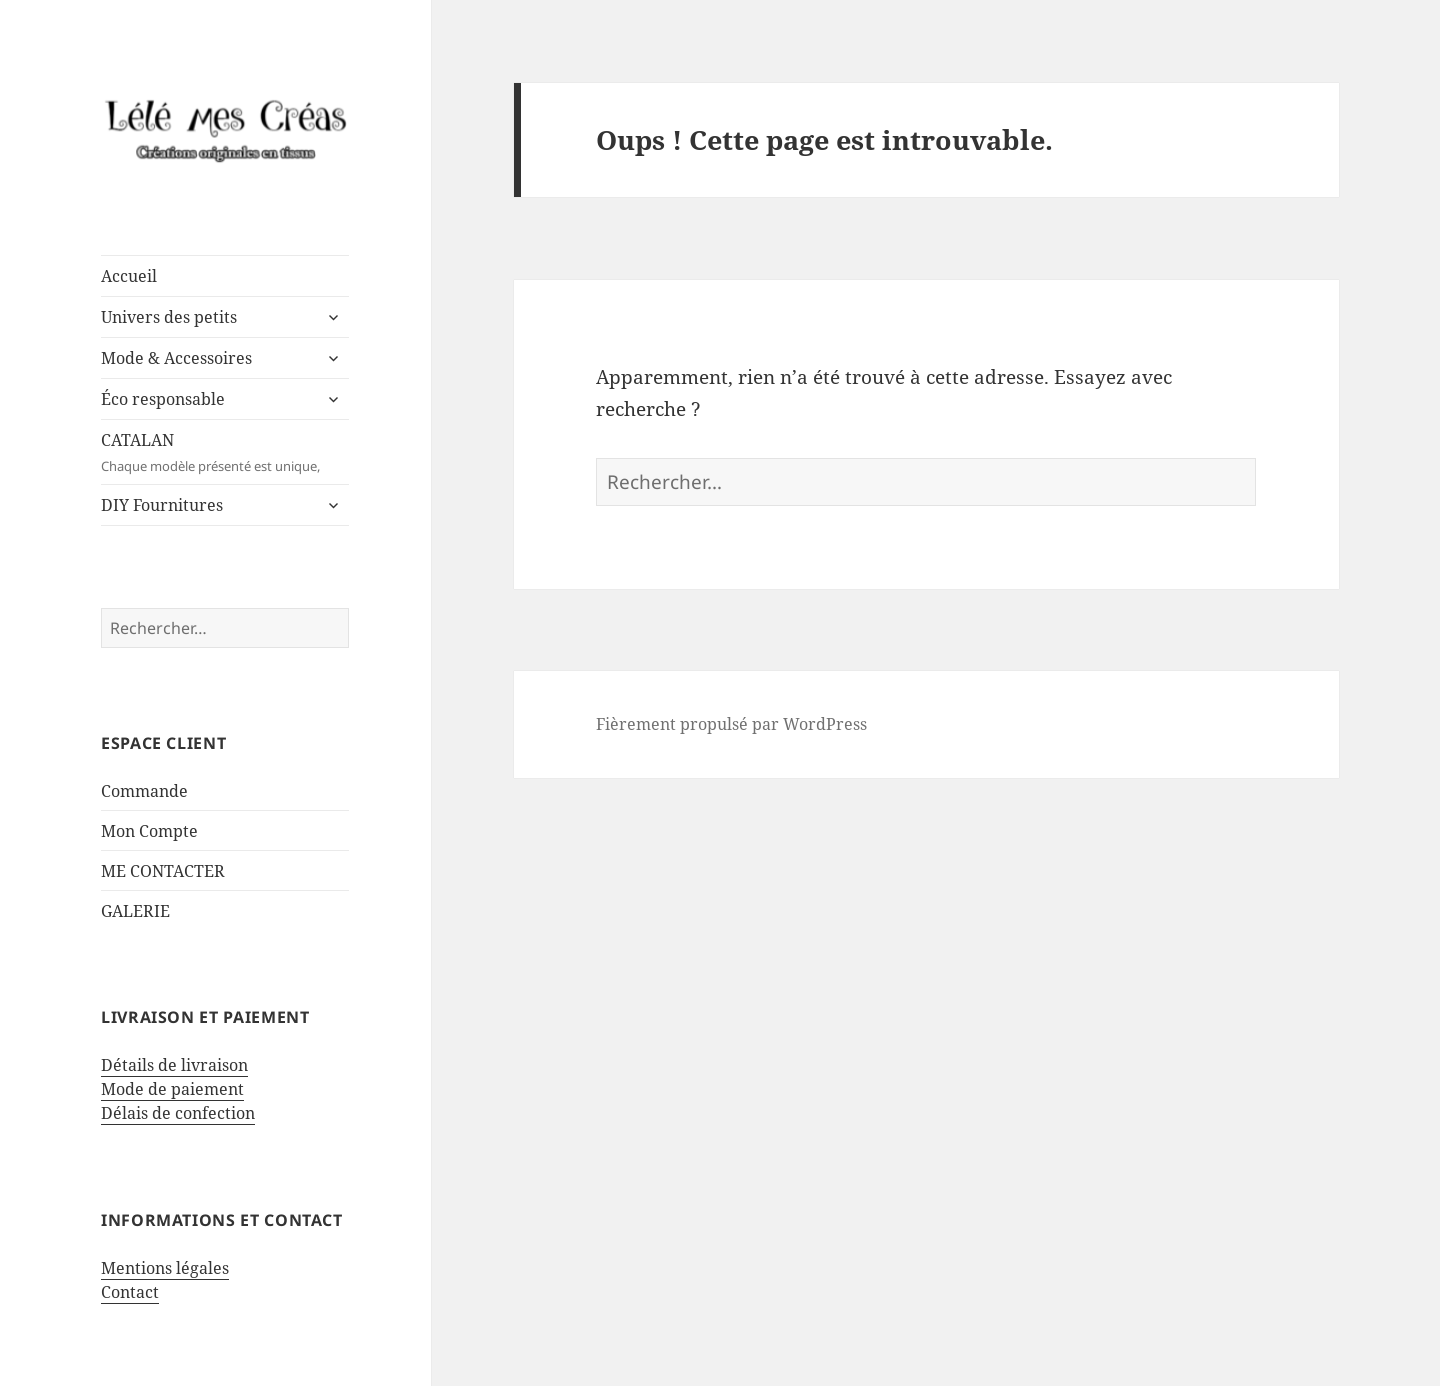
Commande (144, 791)
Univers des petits (169, 317)
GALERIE (135, 911)
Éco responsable (163, 399)
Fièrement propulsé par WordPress (731, 724)
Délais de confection (178, 1113)
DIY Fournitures (162, 505)
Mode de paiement (172, 1089)
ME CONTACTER (163, 871)
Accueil (129, 276)
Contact (130, 1292)
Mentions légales (165, 1268)
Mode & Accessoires (176, 358)
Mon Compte (149, 831)
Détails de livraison (174, 1065)
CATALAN (225, 452)
